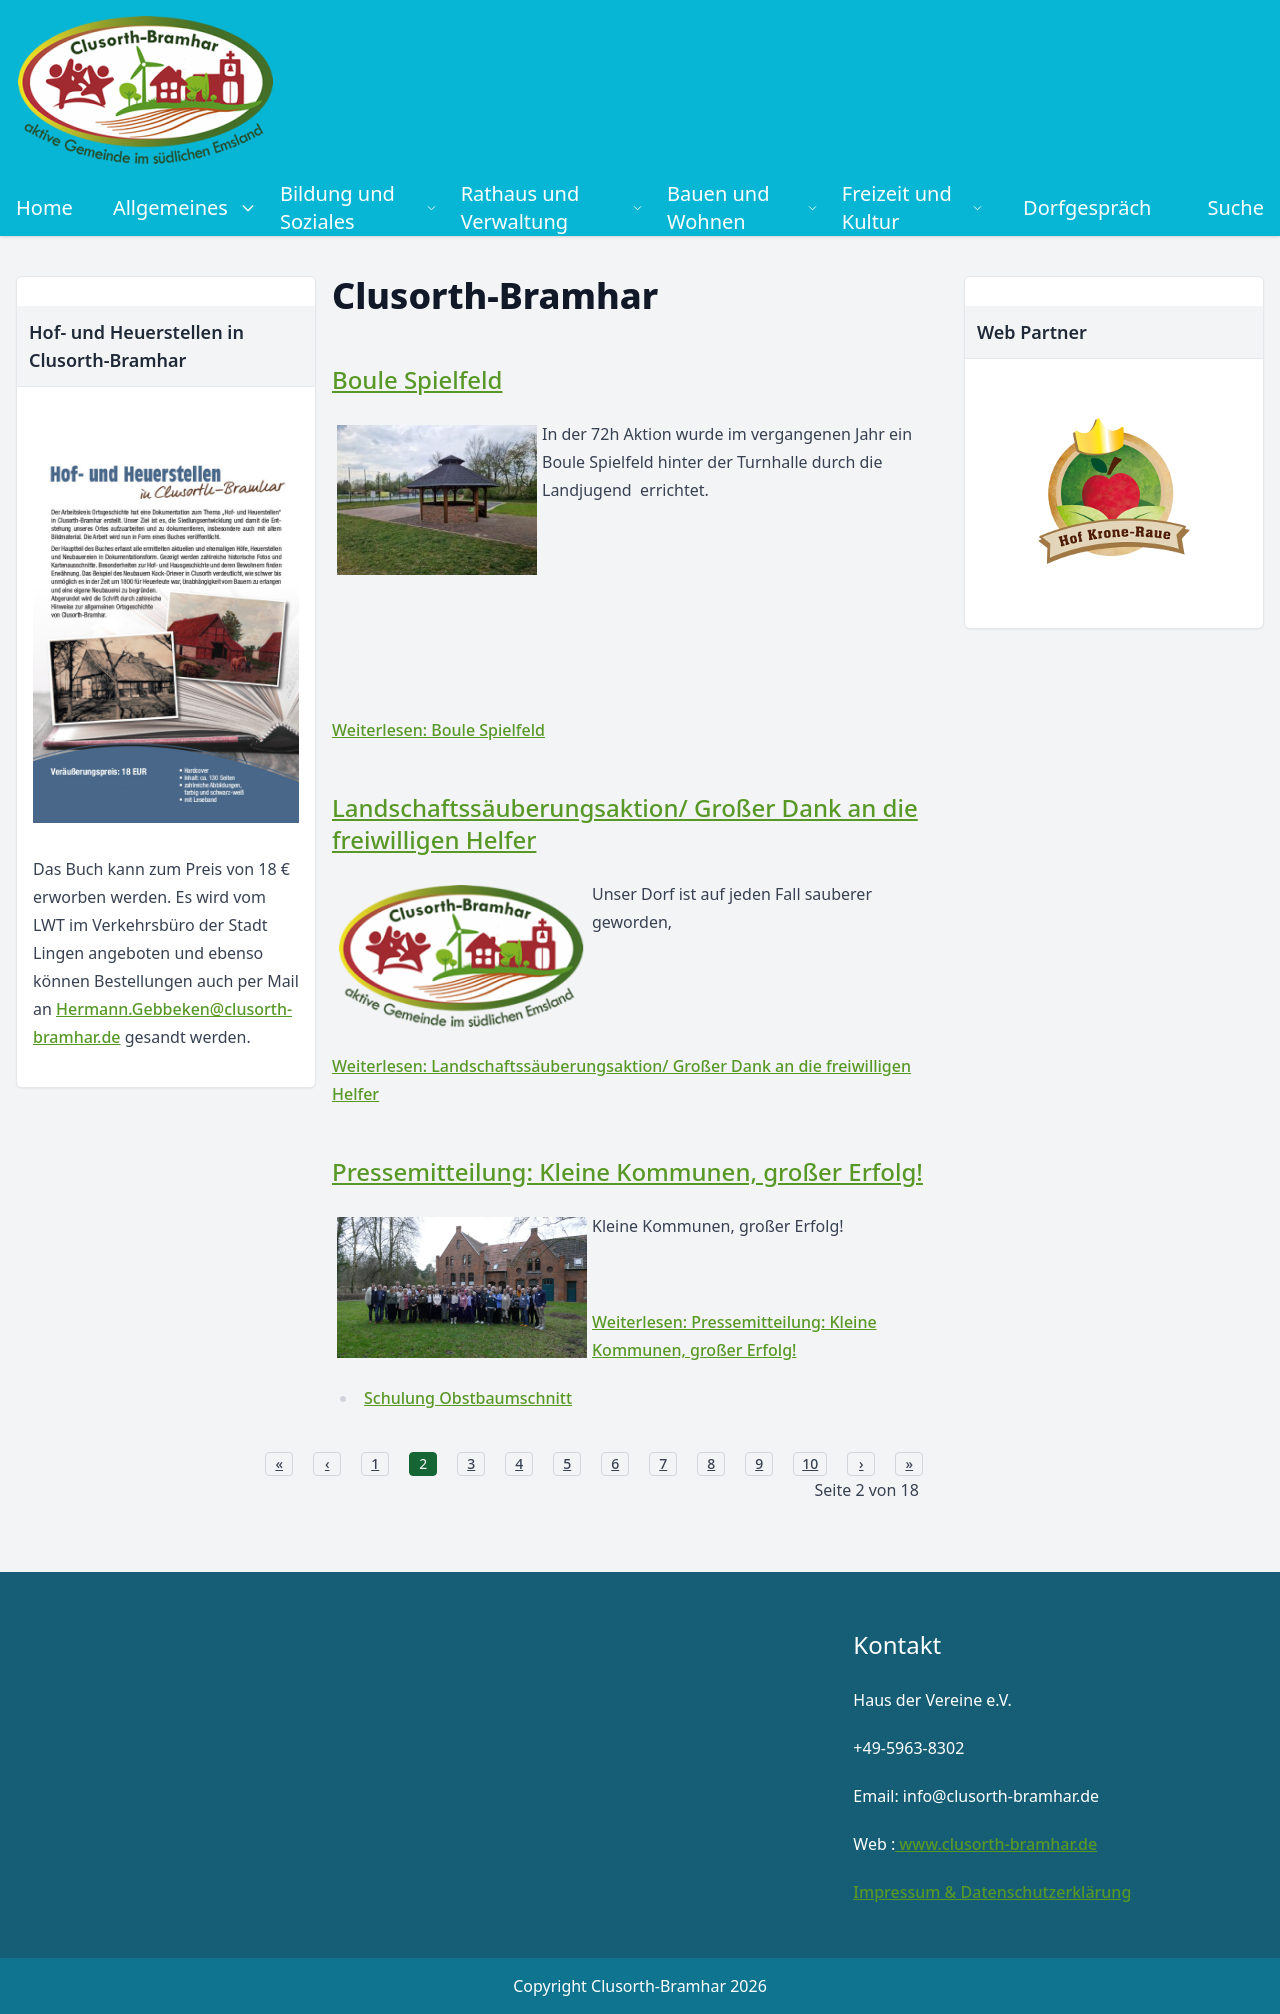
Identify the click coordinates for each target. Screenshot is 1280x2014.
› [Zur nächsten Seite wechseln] (861, 1463)
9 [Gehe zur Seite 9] (759, 1463)
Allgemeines (184, 207)
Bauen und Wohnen (742, 207)
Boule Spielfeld (417, 379)
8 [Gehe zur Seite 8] (711, 1463)
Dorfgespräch (1087, 207)
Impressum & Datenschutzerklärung (992, 1892)
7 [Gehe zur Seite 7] (663, 1463)
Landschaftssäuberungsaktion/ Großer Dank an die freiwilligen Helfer (625, 823)
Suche (1235, 207)
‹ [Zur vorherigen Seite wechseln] (327, 1463)
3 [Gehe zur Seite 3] (471, 1463)
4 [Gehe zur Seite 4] (519, 1463)
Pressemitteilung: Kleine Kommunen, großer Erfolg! (627, 1171)
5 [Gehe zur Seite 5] (567, 1463)
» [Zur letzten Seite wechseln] (909, 1463)
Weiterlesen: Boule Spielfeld (438, 730)
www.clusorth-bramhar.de (996, 1844)
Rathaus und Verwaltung (552, 207)
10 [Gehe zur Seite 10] (810, 1463)
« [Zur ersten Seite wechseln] (279, 1463)
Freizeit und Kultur (912, 207)
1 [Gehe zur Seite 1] (375, 1463)
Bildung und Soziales (358, 207)
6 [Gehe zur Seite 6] (615, 1463)
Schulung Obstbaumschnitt (468, 1398)
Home (44, 207)
